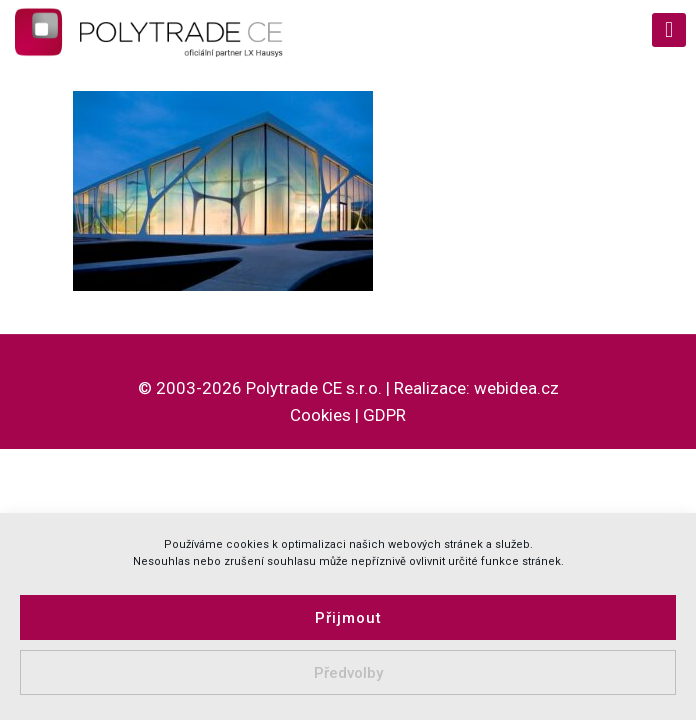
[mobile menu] (669, 30)
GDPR (384, 415)
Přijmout (348, 618)
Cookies (320, 415)
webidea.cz (516, 388)
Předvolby (348, 673)
